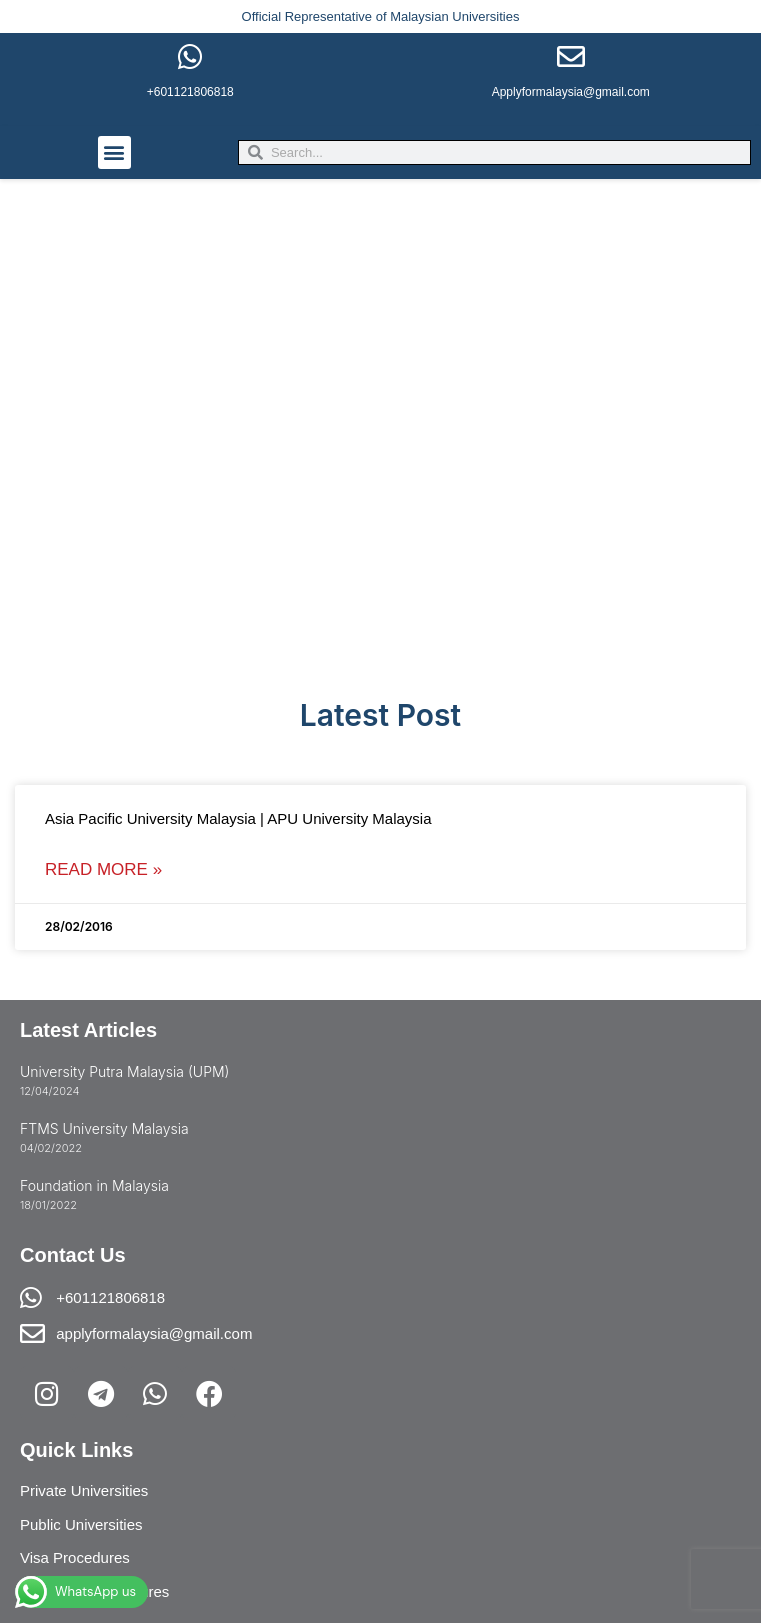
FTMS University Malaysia (104, 1128)
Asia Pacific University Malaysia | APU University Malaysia (238, 818)
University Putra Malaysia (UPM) (124, 1071)
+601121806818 (190, 92)
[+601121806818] (190, 57)
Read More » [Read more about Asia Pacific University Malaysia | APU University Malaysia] (103, 869)
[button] (114, 152)
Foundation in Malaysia (94, 1185)
